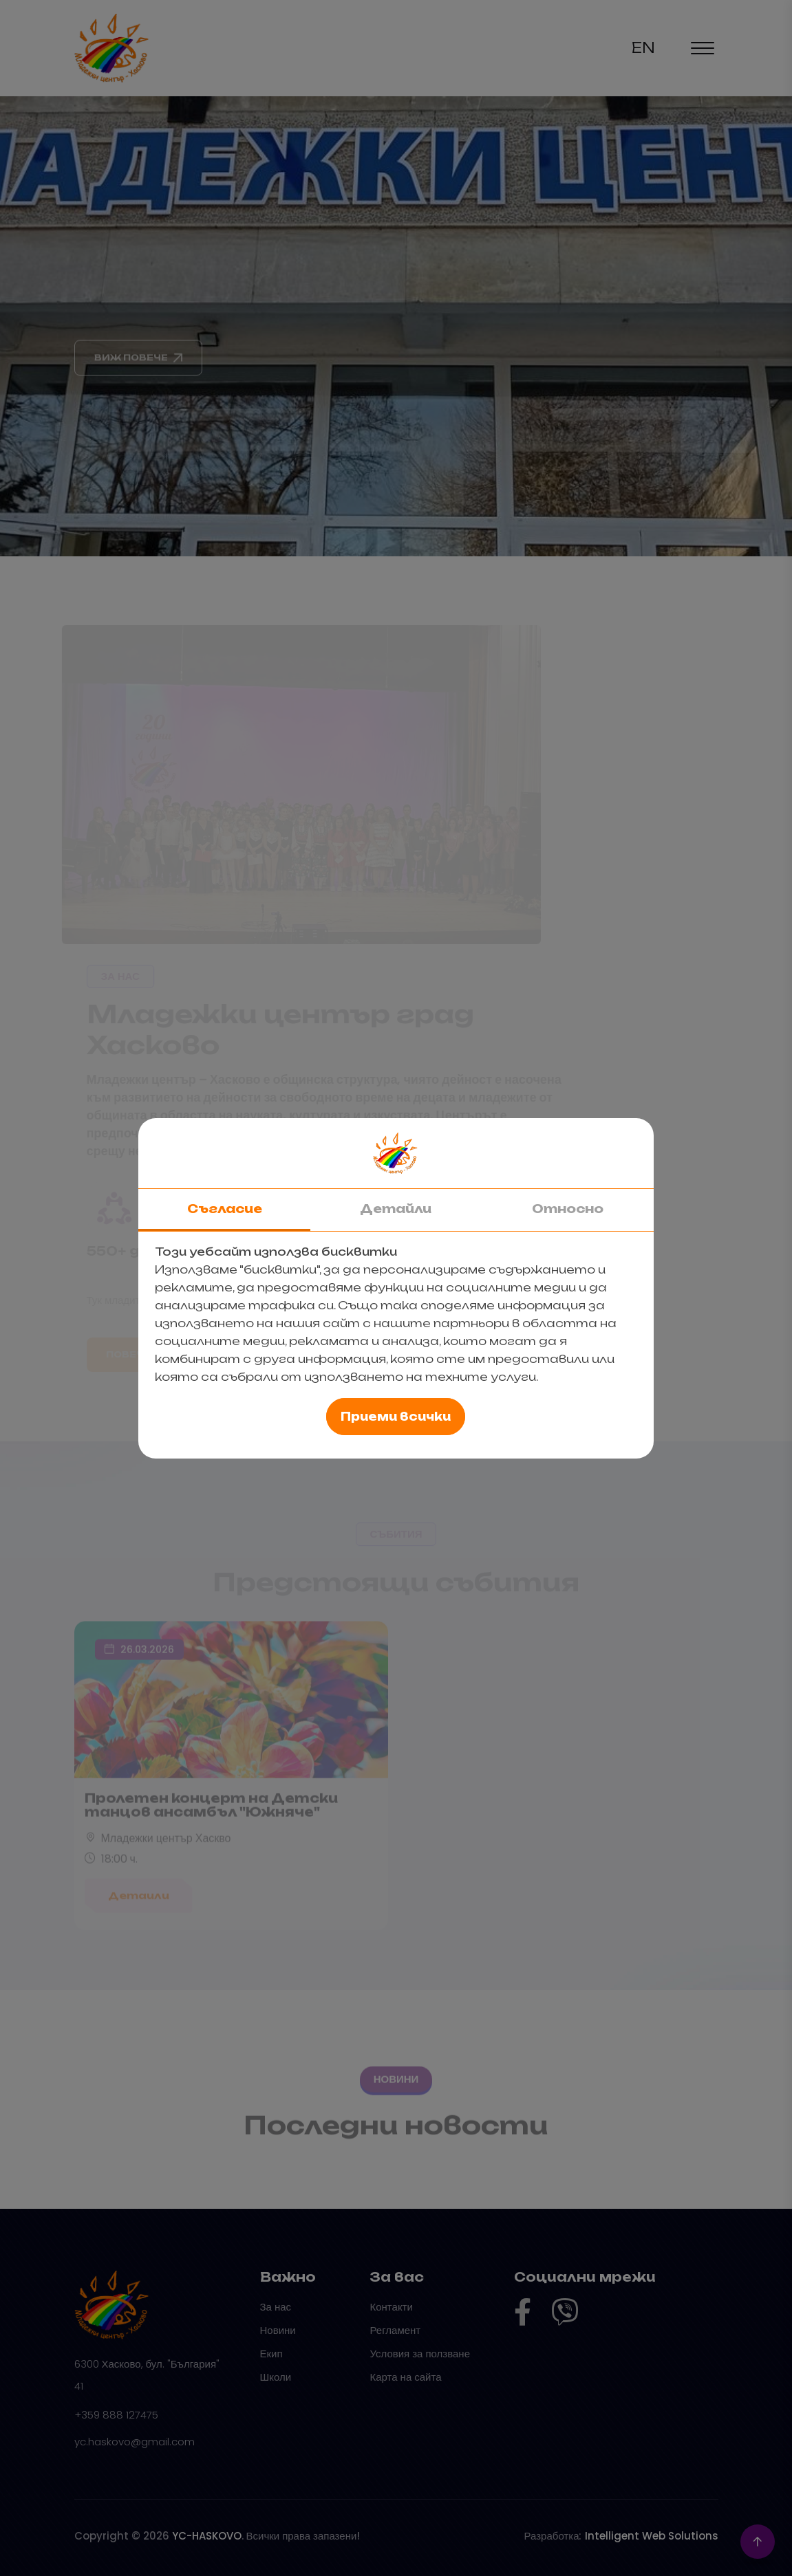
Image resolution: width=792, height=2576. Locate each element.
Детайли (395, 1208)
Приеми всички (396, 1416)
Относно (567, 1208)
